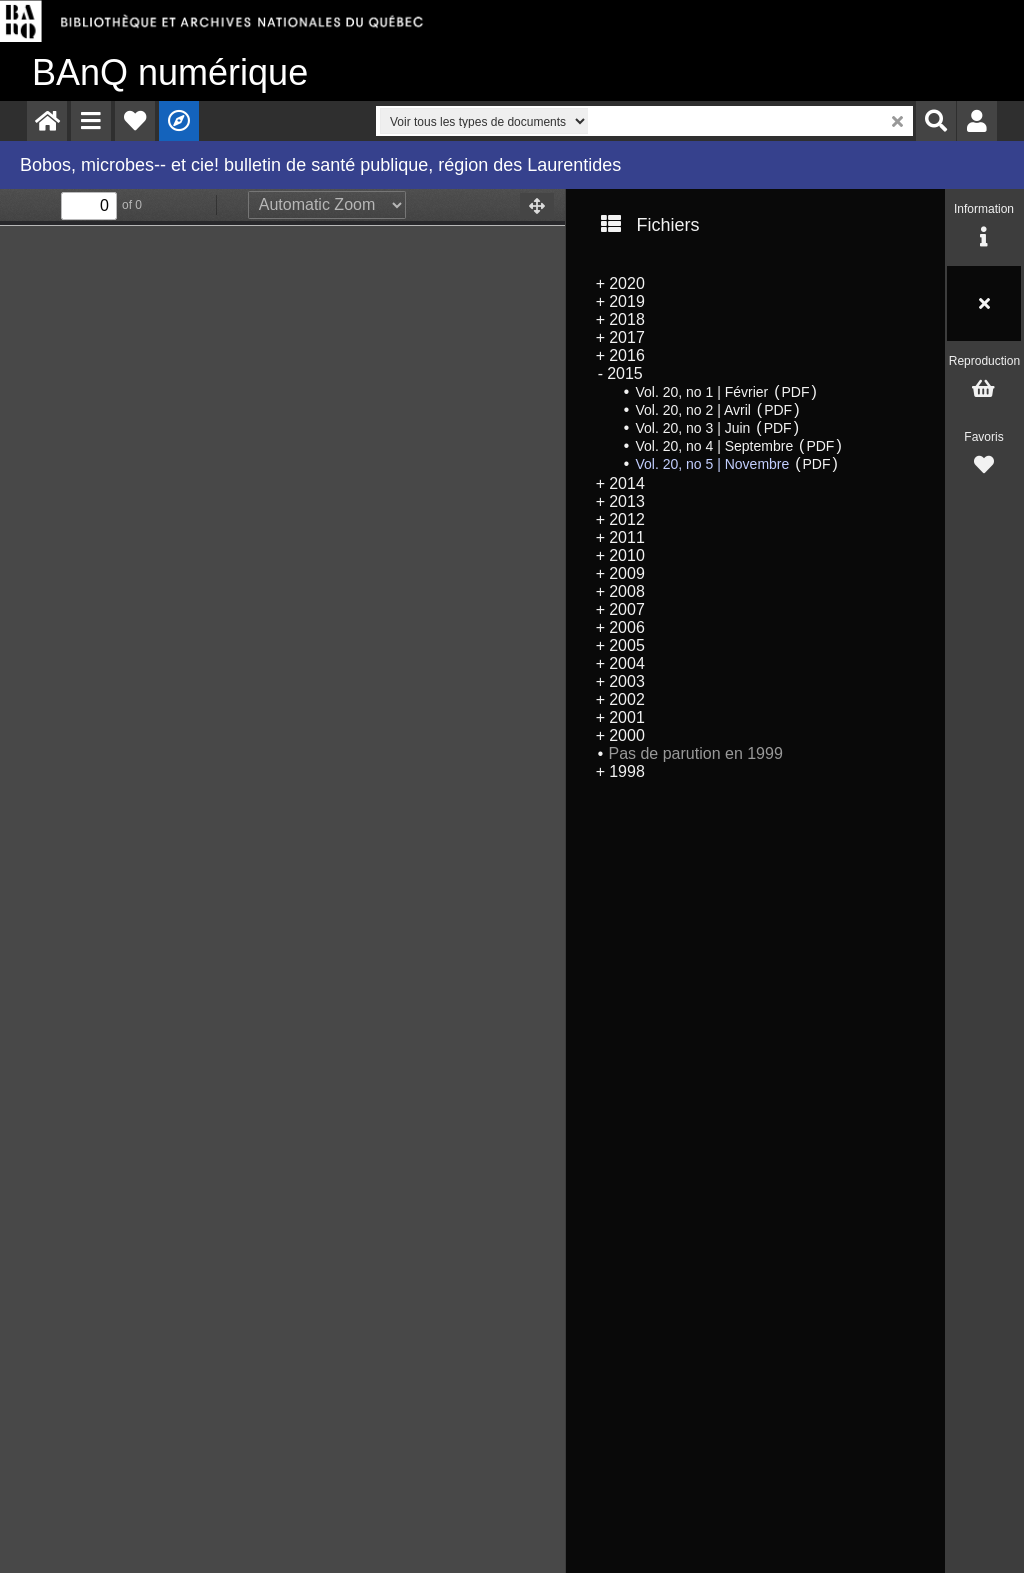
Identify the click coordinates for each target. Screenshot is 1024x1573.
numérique (170, 72)
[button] (91, 121)
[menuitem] (47, 121)
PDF (796, 392)
